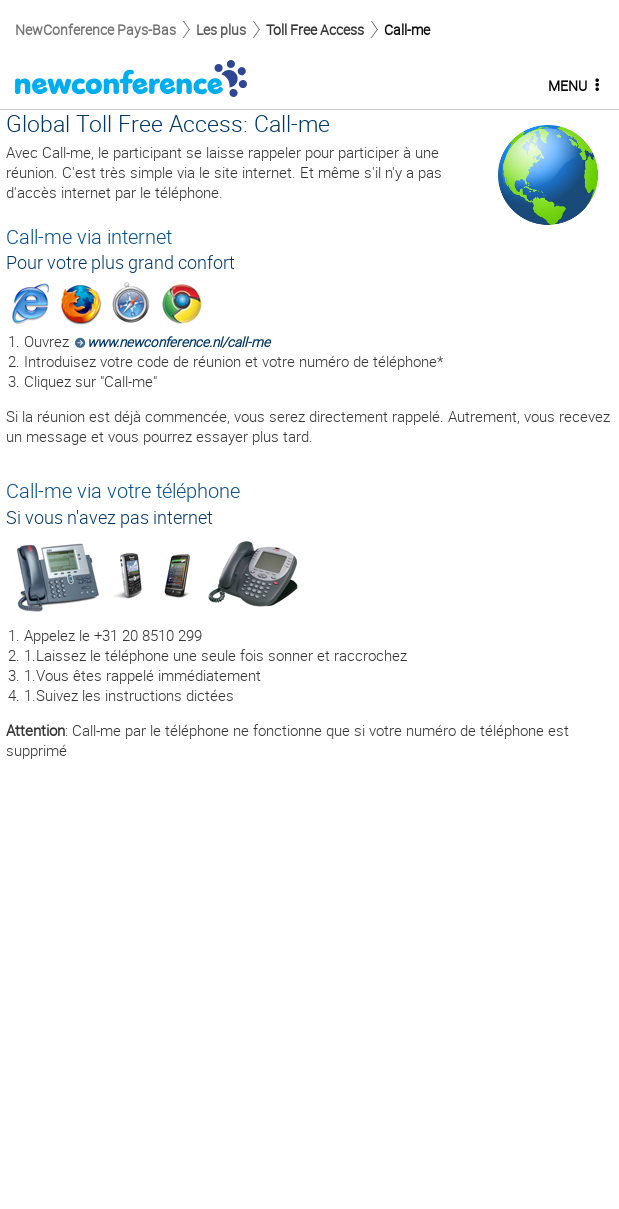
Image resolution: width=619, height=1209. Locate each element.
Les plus (221, 29)
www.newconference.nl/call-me (178, 342)
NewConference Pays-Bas (95, 29)
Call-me (407, 29)
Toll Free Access (315, 29)
